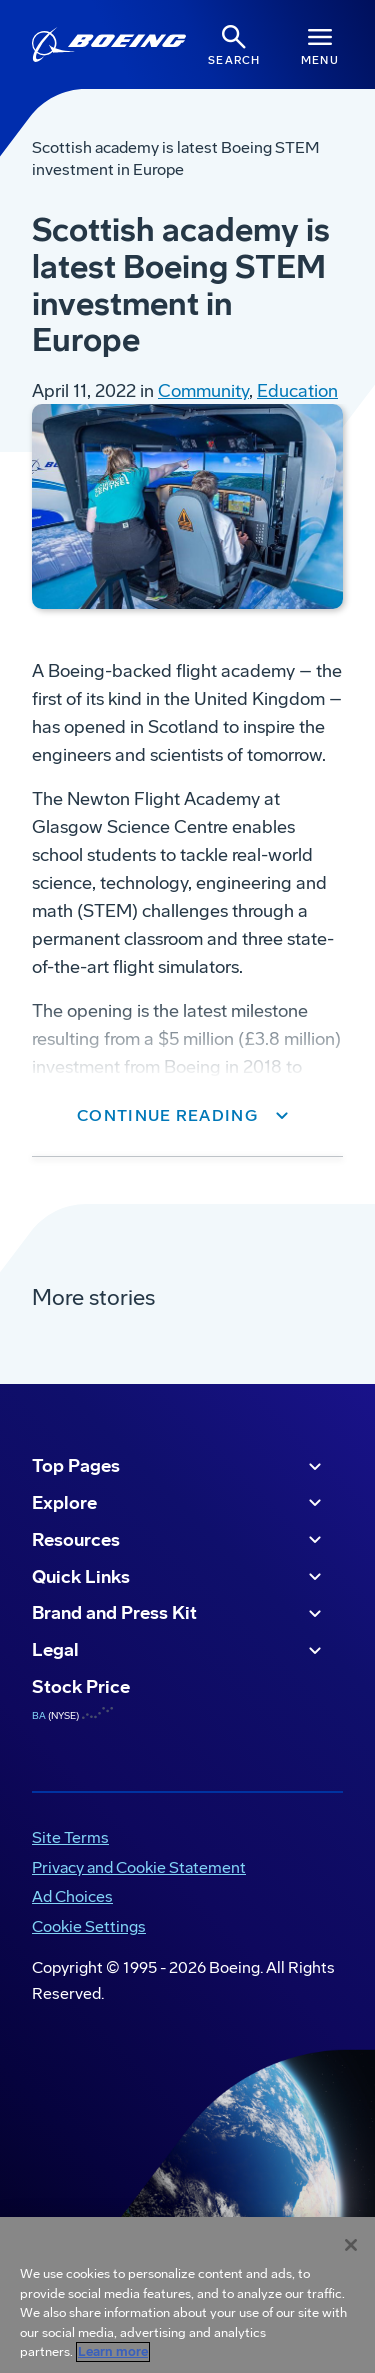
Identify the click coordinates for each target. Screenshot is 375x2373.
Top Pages (179, 1467)
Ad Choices (72, 1896)
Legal (179, 1651)
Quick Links (179, 1577)
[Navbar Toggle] (320, 44)
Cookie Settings (89, 1926)
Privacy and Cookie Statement (139, 1867)
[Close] (351, 2245)
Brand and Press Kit (179, 1614)
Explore (179, 1503)
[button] (187, 1116)
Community (203, 391)
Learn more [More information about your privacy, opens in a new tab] (113, 2352)
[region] (187, 2295)
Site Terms (70, 1837)
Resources (179, 1540)
